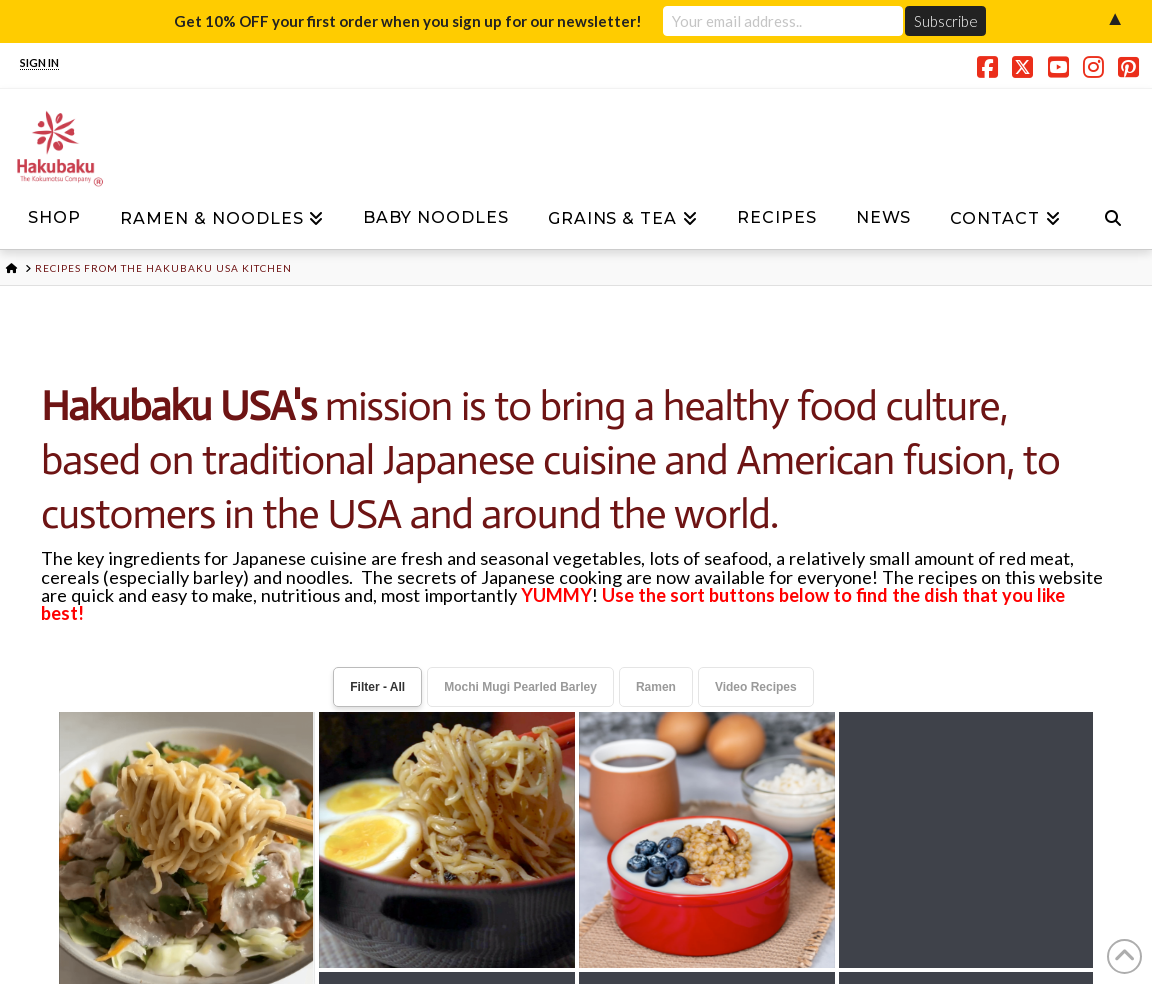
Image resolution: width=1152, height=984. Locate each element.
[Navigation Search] (1113, 224)
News (295, 829)
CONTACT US (495, 938)
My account (818, 829)
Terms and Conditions (621, 829)
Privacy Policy (411, 829)
